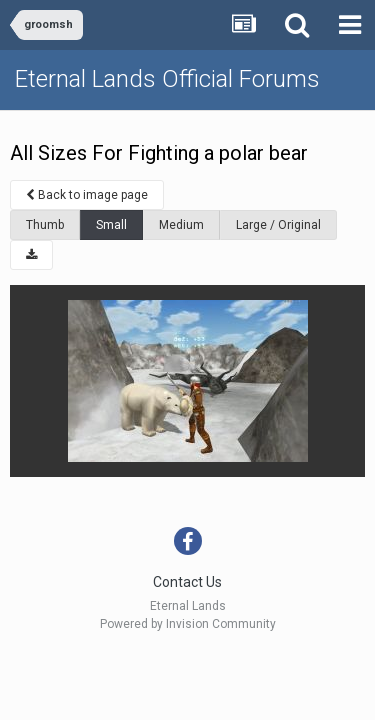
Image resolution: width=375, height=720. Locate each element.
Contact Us (187, 582)
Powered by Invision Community (188, 624)
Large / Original (278, 225)
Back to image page (87, 195)
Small (111, 225)
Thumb (45, 225)
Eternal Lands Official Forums (167, 79)
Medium (181, 225)
